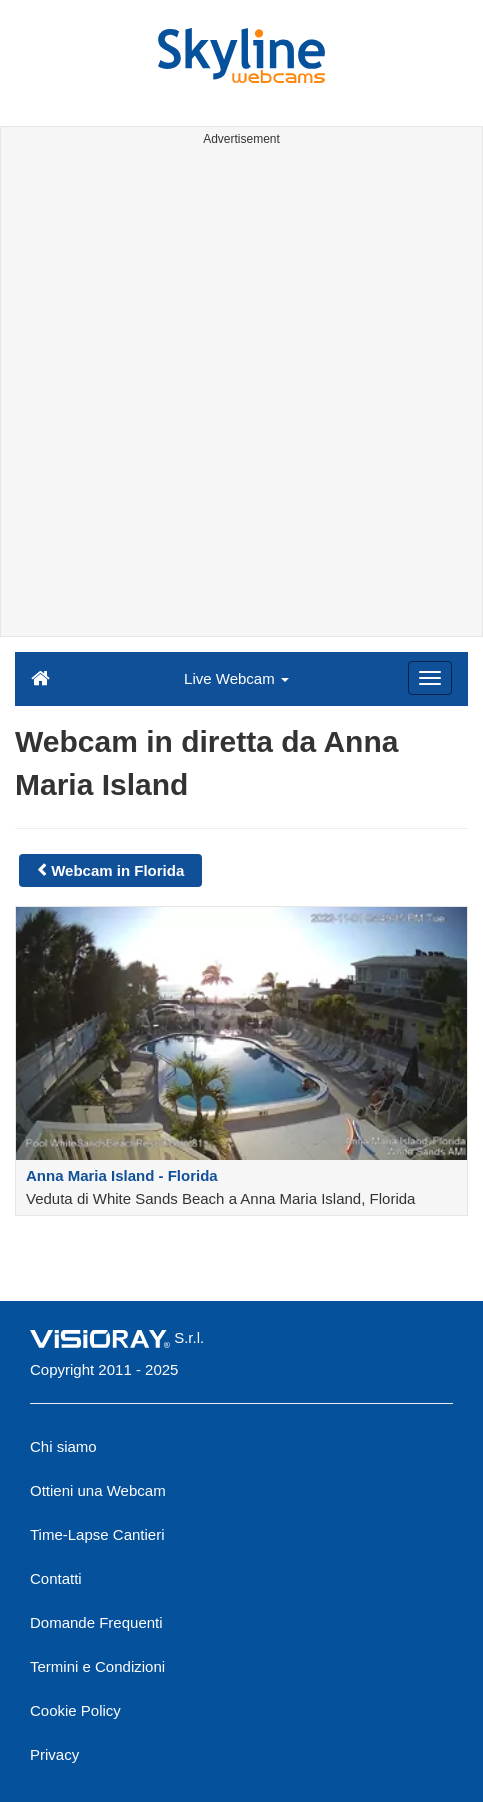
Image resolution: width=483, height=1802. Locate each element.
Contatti (56, 1578)
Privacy (54, 1754)
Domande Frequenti (96, 1622)
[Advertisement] (241, 394)
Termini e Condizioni (97, 1666)
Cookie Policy (75, 1710)
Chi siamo (63, 1446)
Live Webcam (236, 678)
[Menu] (430, 678)
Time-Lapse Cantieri (97, 1534)
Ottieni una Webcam (98, 1490)
